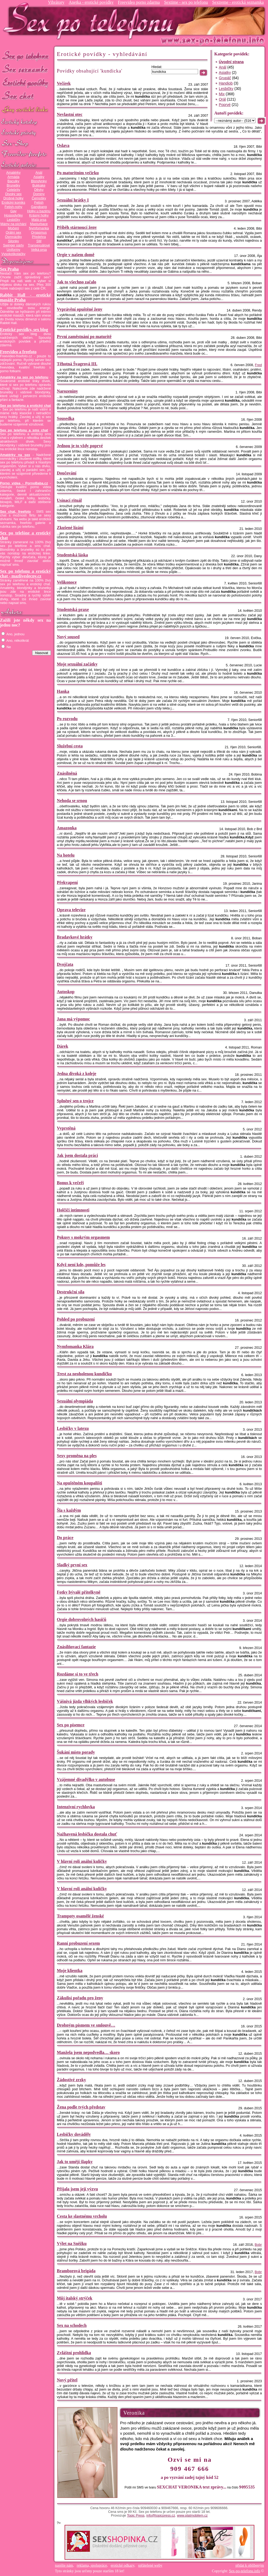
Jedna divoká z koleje (76, 1073)
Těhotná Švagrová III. (77, 364)
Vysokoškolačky (13, 254)
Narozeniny (67, 391)
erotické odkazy (122, 2565)
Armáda (13, 177)
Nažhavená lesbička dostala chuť (87, 1834)
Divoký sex (13, 194)
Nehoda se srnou (72, 800)
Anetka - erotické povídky (91, 2)
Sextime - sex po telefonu (186, 2)
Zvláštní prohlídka (74, 2352)
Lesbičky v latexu (73, 1428)
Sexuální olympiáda (75, 1401)
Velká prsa (39, 250)
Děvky (38, 190)
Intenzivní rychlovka (76, 1806)
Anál (38, 172)
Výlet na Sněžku (72, 2243)
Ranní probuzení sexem (78, 1943)
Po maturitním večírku (78, 172)
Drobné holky (13, 198)
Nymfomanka (39, 228)
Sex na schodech (72, 2325)
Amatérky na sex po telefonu (24, 377)
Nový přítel (67, 2380)
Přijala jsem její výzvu (77, 2189)
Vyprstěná (66, 1128)
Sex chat (25, 96)
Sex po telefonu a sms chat (24, 430)
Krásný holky (39, 215)
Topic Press (135, 2515)
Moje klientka (70, 1970)
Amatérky (13, 172)
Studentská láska (72, 555)
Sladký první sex (72, 1565)
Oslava (63, 145)
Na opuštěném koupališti (79, 1483)
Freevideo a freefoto (18, 351)
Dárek (62, 1046)
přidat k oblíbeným (249, 2565)
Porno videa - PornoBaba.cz (24, 483)
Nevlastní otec (70, 114)
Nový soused (68, 636)
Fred (258, 365)
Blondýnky (39, 181)
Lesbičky (13, 220)
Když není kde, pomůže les (81, 1264)
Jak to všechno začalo (76, 282)
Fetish (38, 202)
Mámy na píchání (13, 224)
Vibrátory (56, 2)
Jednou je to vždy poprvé (80, 445)
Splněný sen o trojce (75, 1101)
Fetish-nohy (13, 207)
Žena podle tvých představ (81, 2107)
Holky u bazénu (38, 211)
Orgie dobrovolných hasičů (81, 1619)
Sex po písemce (70, 1725)
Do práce (65, 1537)
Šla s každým (69, 1510)
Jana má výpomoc (73, 1019)
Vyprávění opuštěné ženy (79, 309)
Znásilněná (67, 773)
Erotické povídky (25, 83)
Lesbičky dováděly (74, 2134)
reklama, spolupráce (92, 2565)
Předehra (39, 237)
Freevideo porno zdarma (139, 2)
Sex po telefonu (25, 55)
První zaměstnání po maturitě (84, 336)
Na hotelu (66, 855)
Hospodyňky (13, 215)
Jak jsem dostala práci (77, 1155)
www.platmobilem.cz (192, 2515)
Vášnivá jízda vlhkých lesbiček (85, 1701)
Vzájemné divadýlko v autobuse (86, 1779)
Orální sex (13, 232)
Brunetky (13, 185)
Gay (13, 211)
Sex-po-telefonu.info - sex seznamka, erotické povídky (90, 20)
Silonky (13, 241)
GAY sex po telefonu (25, 110)
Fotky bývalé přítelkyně (78, 1592)
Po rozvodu (67, 718)
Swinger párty (13, 245)
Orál (222, 99)
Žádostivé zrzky (71, 2079)
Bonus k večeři (70, 1182)
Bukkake (39, 185)
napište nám (64, 2565)
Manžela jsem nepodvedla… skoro (88, 2052)
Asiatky (39, 177)
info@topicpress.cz (160, 2515)
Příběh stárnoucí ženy (77, 227)
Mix (222, 94)
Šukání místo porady (76, 1752)
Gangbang (39, 207)
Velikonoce (67, 582)
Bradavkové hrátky (74, 937)
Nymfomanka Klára (75, 1346)
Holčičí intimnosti (73, 1210)
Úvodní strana (231, 62)
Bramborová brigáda (76, 2271)
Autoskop (66, 991)
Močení (13, 228)
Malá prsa (38, 220)
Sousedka (65, 418)
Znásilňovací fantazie (76, 1646)
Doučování (66, 473)
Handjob (226, 83)
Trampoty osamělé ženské (80, 1916)
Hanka (63, 691)
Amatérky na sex (15, 455)
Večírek (64, 83)
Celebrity (13, 190)
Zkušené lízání (70, 527)
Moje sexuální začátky (77, 664)
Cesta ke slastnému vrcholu (82, 2216)
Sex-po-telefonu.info (244, 2571)
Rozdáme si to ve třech (77, 1674)
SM (39, 241)
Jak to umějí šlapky (75, 2161)
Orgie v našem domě (75, 254)
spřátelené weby (150, 2565)
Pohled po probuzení (76, 1319)
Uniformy (13, 250)
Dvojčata (65, 964)
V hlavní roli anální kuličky (82, 1861)
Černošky (39, 198)
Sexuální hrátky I (73, 200)
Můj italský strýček (74, 2298)
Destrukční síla (70, 1292)
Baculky (13, 181)
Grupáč (225, 78)
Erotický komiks (13, 202)
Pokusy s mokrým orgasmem (83, 1237)
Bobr (258, 2245)
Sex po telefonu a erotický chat (25, 406)
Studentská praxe (73, 609)
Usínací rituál (69, 500)
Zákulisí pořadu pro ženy (80, 1998)
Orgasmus (39, 232)
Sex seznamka (25, 69)
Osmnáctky (13, 237)
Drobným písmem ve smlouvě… (86, 2025)
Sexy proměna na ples (77, 1455)
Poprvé (224, 104)
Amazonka (67, 828)
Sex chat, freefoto (15, 512)
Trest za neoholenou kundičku (84, 1373)
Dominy (39, 194)
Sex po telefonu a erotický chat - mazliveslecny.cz (25, 573)
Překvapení (67, 882)
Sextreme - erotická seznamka (238, 2)
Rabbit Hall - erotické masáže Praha (25, 297)
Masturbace (39, 224)
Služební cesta (70, 746)
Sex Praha (9, 269)
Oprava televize (71, 909)
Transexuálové (39, 245)
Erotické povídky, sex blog (24, 329)
